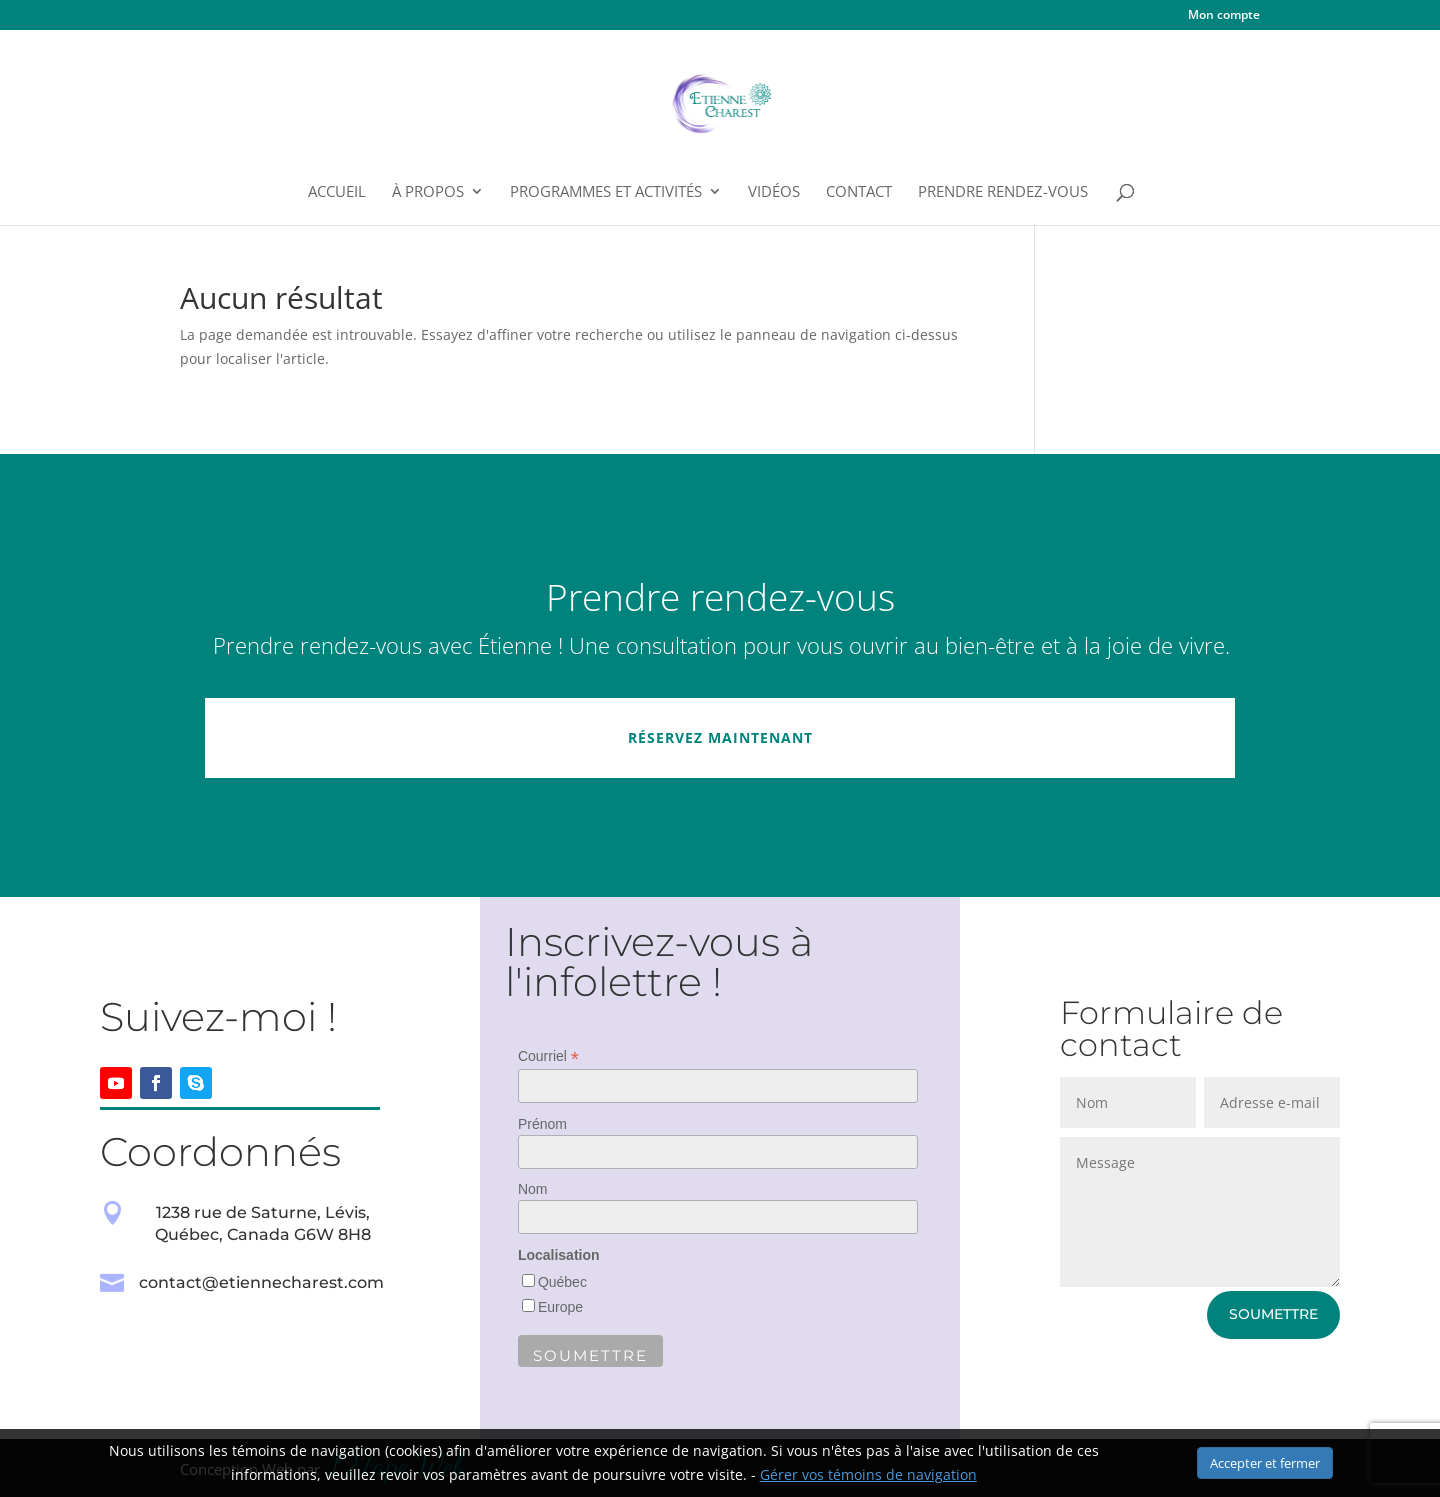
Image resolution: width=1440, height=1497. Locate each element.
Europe (560, 1307)
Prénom (542, 1124)
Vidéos (774, 192)
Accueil (337, 192)
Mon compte (1224, 16)
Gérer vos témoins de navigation (868, 1474)
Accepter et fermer (1265, 1463)
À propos (428, 192)
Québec (562, 1282)
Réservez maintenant (720, 737)
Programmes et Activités (606, 192)
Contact (859, 192)
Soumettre (1273, 1314)
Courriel (548, 1056)
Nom (533, 1189)
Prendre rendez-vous (1003, 192)
